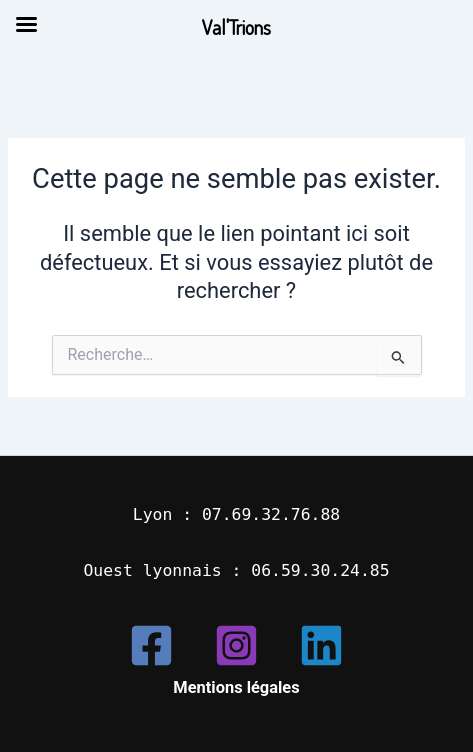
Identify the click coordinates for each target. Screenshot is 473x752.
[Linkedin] (321, 645)
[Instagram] (236, 645)
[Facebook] (151, 645)
